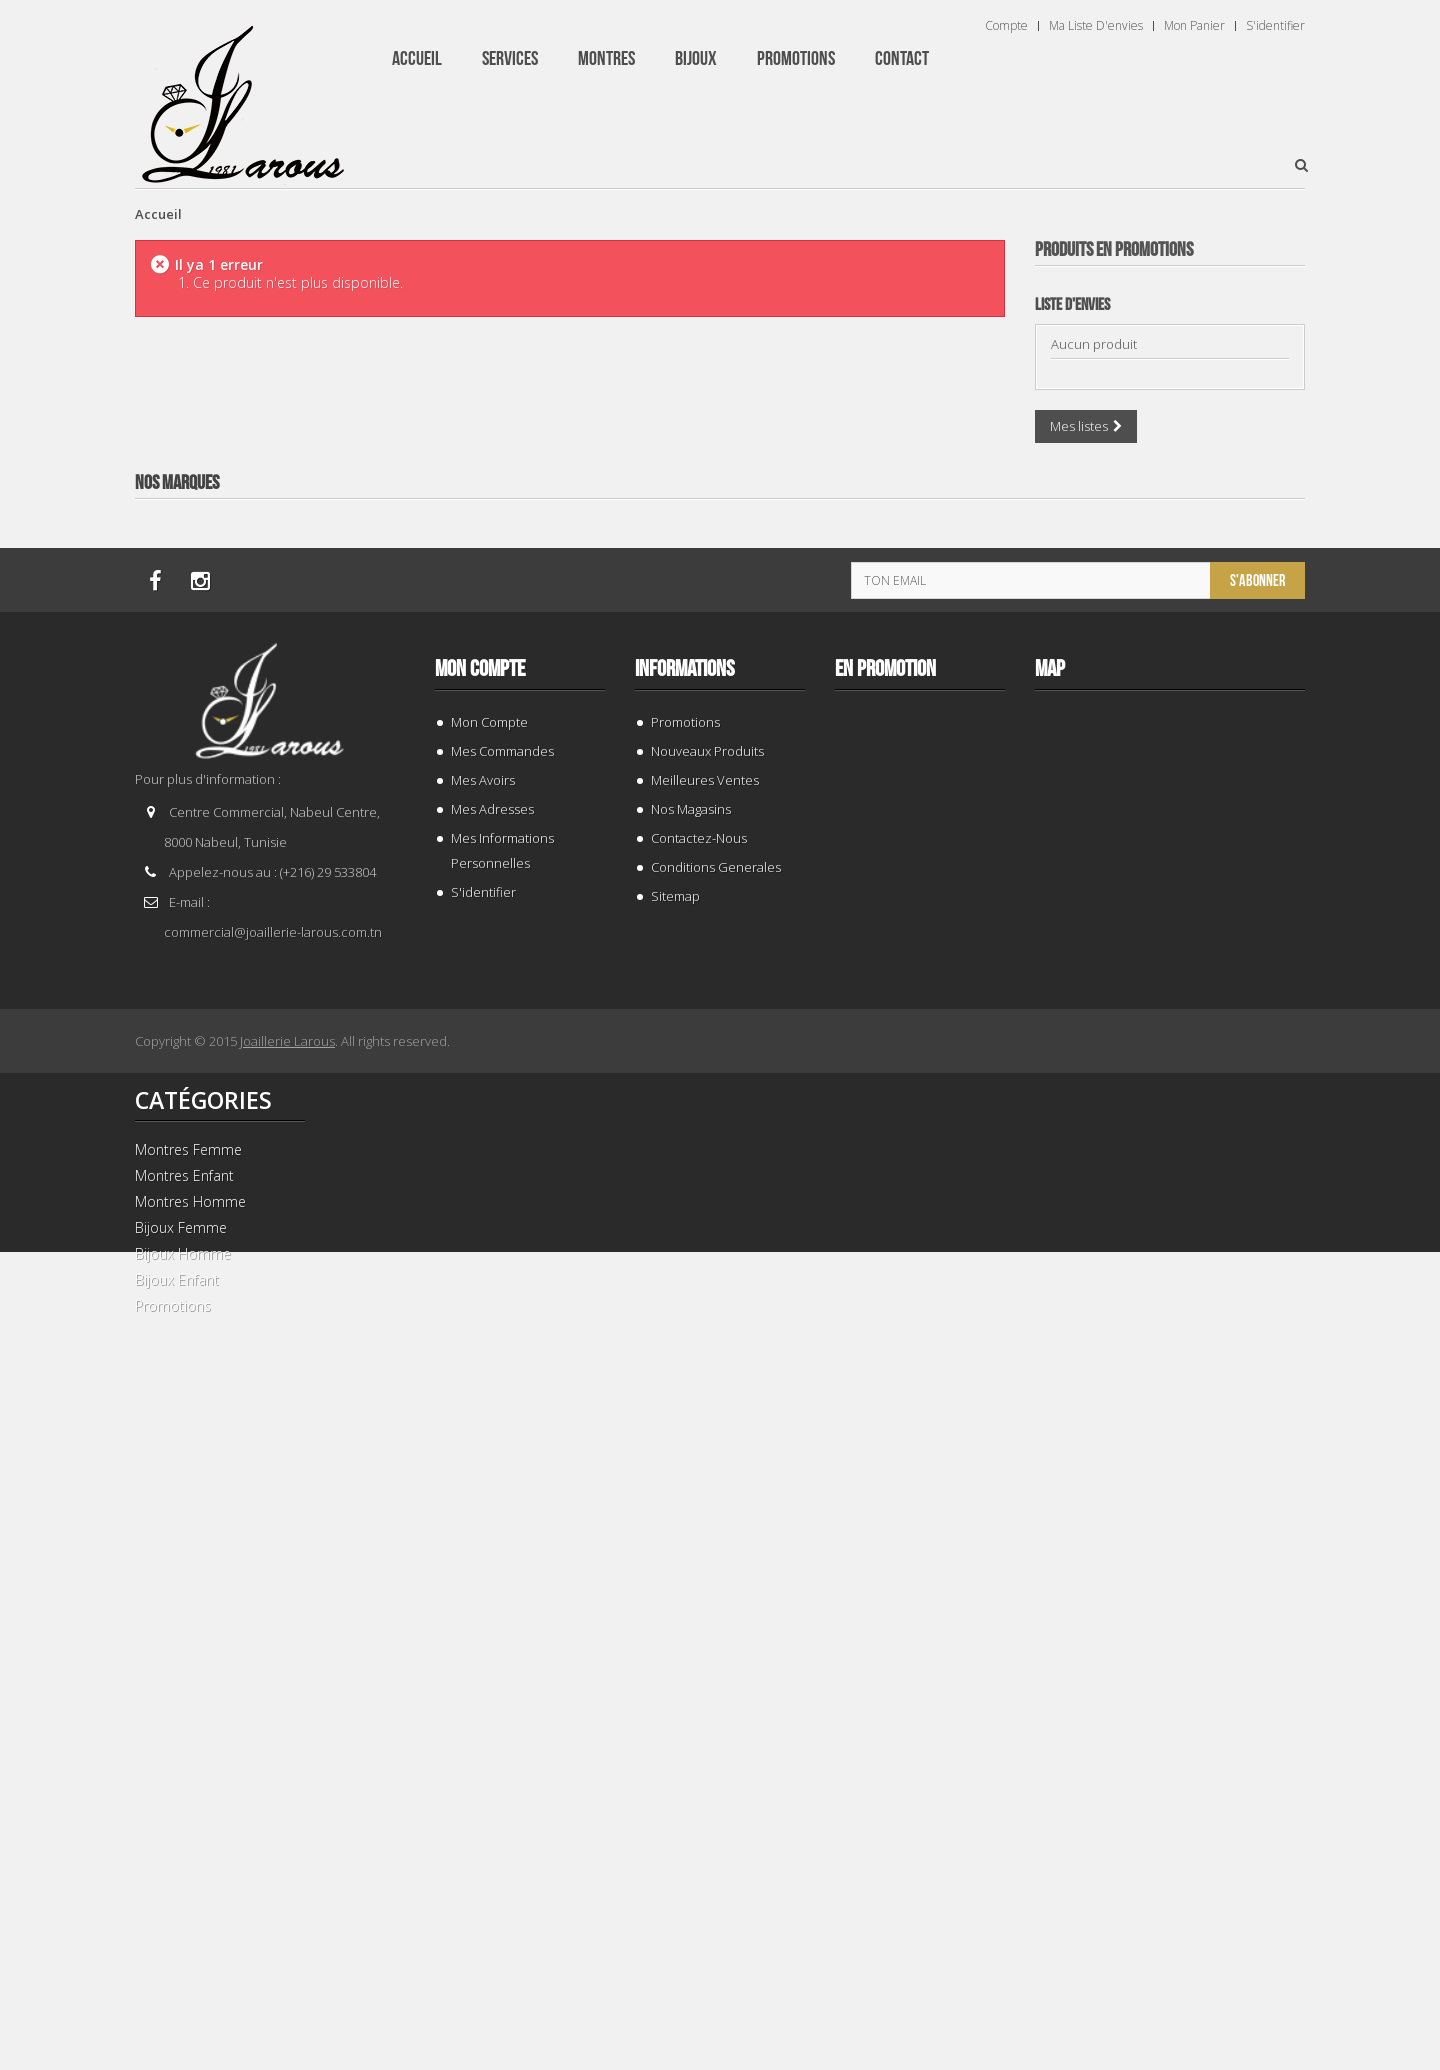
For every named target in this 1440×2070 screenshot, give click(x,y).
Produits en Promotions (1114, 250)
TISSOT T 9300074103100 (1170, 1506)
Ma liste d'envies (1096, 26)
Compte (1006, 26)
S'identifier (1275, 26)
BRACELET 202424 (1170, 1937)
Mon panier (1194, 26)
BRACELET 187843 (1170, 644)
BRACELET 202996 (1170, 1075)
